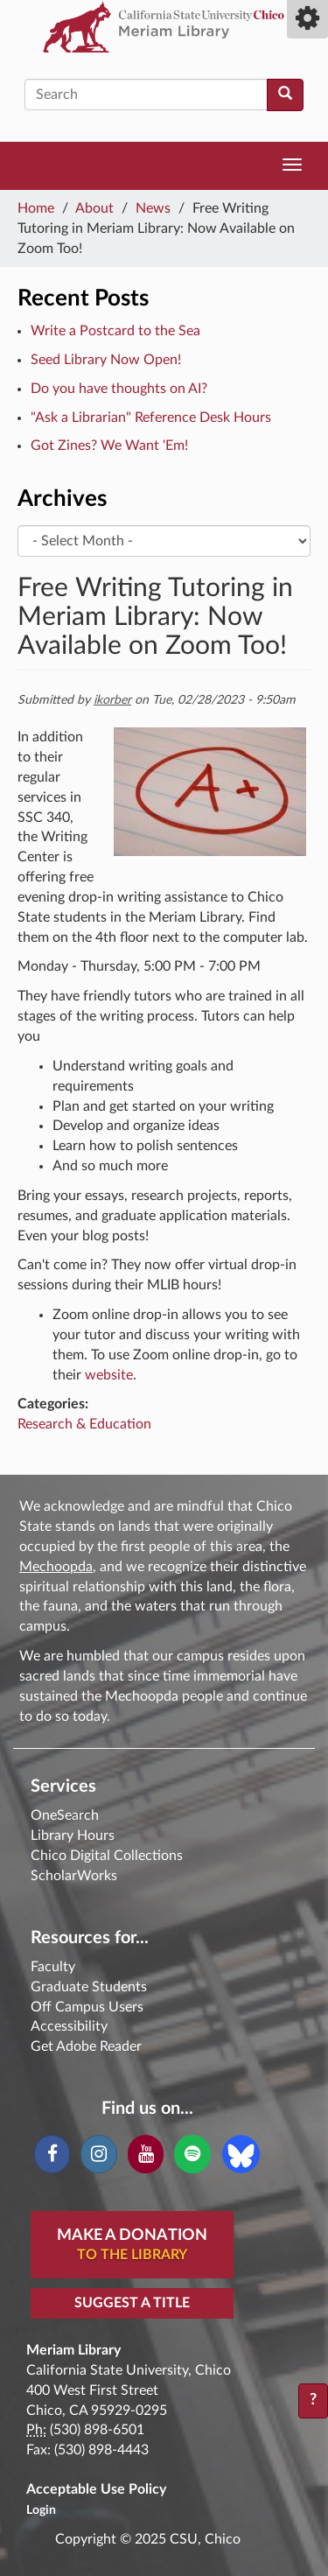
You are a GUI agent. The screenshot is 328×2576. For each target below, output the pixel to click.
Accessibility (69, 2026)
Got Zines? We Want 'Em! (109, 446)
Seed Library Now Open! (106, 360)
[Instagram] (98, 2154)
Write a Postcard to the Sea (115, 331)
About (94, 208)
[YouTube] (146, 2154)
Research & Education (84, 1424)
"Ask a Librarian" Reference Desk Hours (151, 418)
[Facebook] (52, 2154)
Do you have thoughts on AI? (119, 389)
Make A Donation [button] (132, 2246)
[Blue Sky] (241, 2153)
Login (41, 2510)
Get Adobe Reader (86, 2046)
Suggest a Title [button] (132, 2303)
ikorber (112, 700)
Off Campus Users (87, 2007)
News (153, 208)
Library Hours (73, 1835)
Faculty (53, 1967)
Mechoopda (56, 1567)
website (109, 1375)
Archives (62, 499)
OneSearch (65, 1815)
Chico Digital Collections (107, 1856)
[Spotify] (192, 2154)
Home (35, 208)
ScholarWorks (74, 1876)
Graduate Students (89, 1987)
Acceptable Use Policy (96, 2489)
